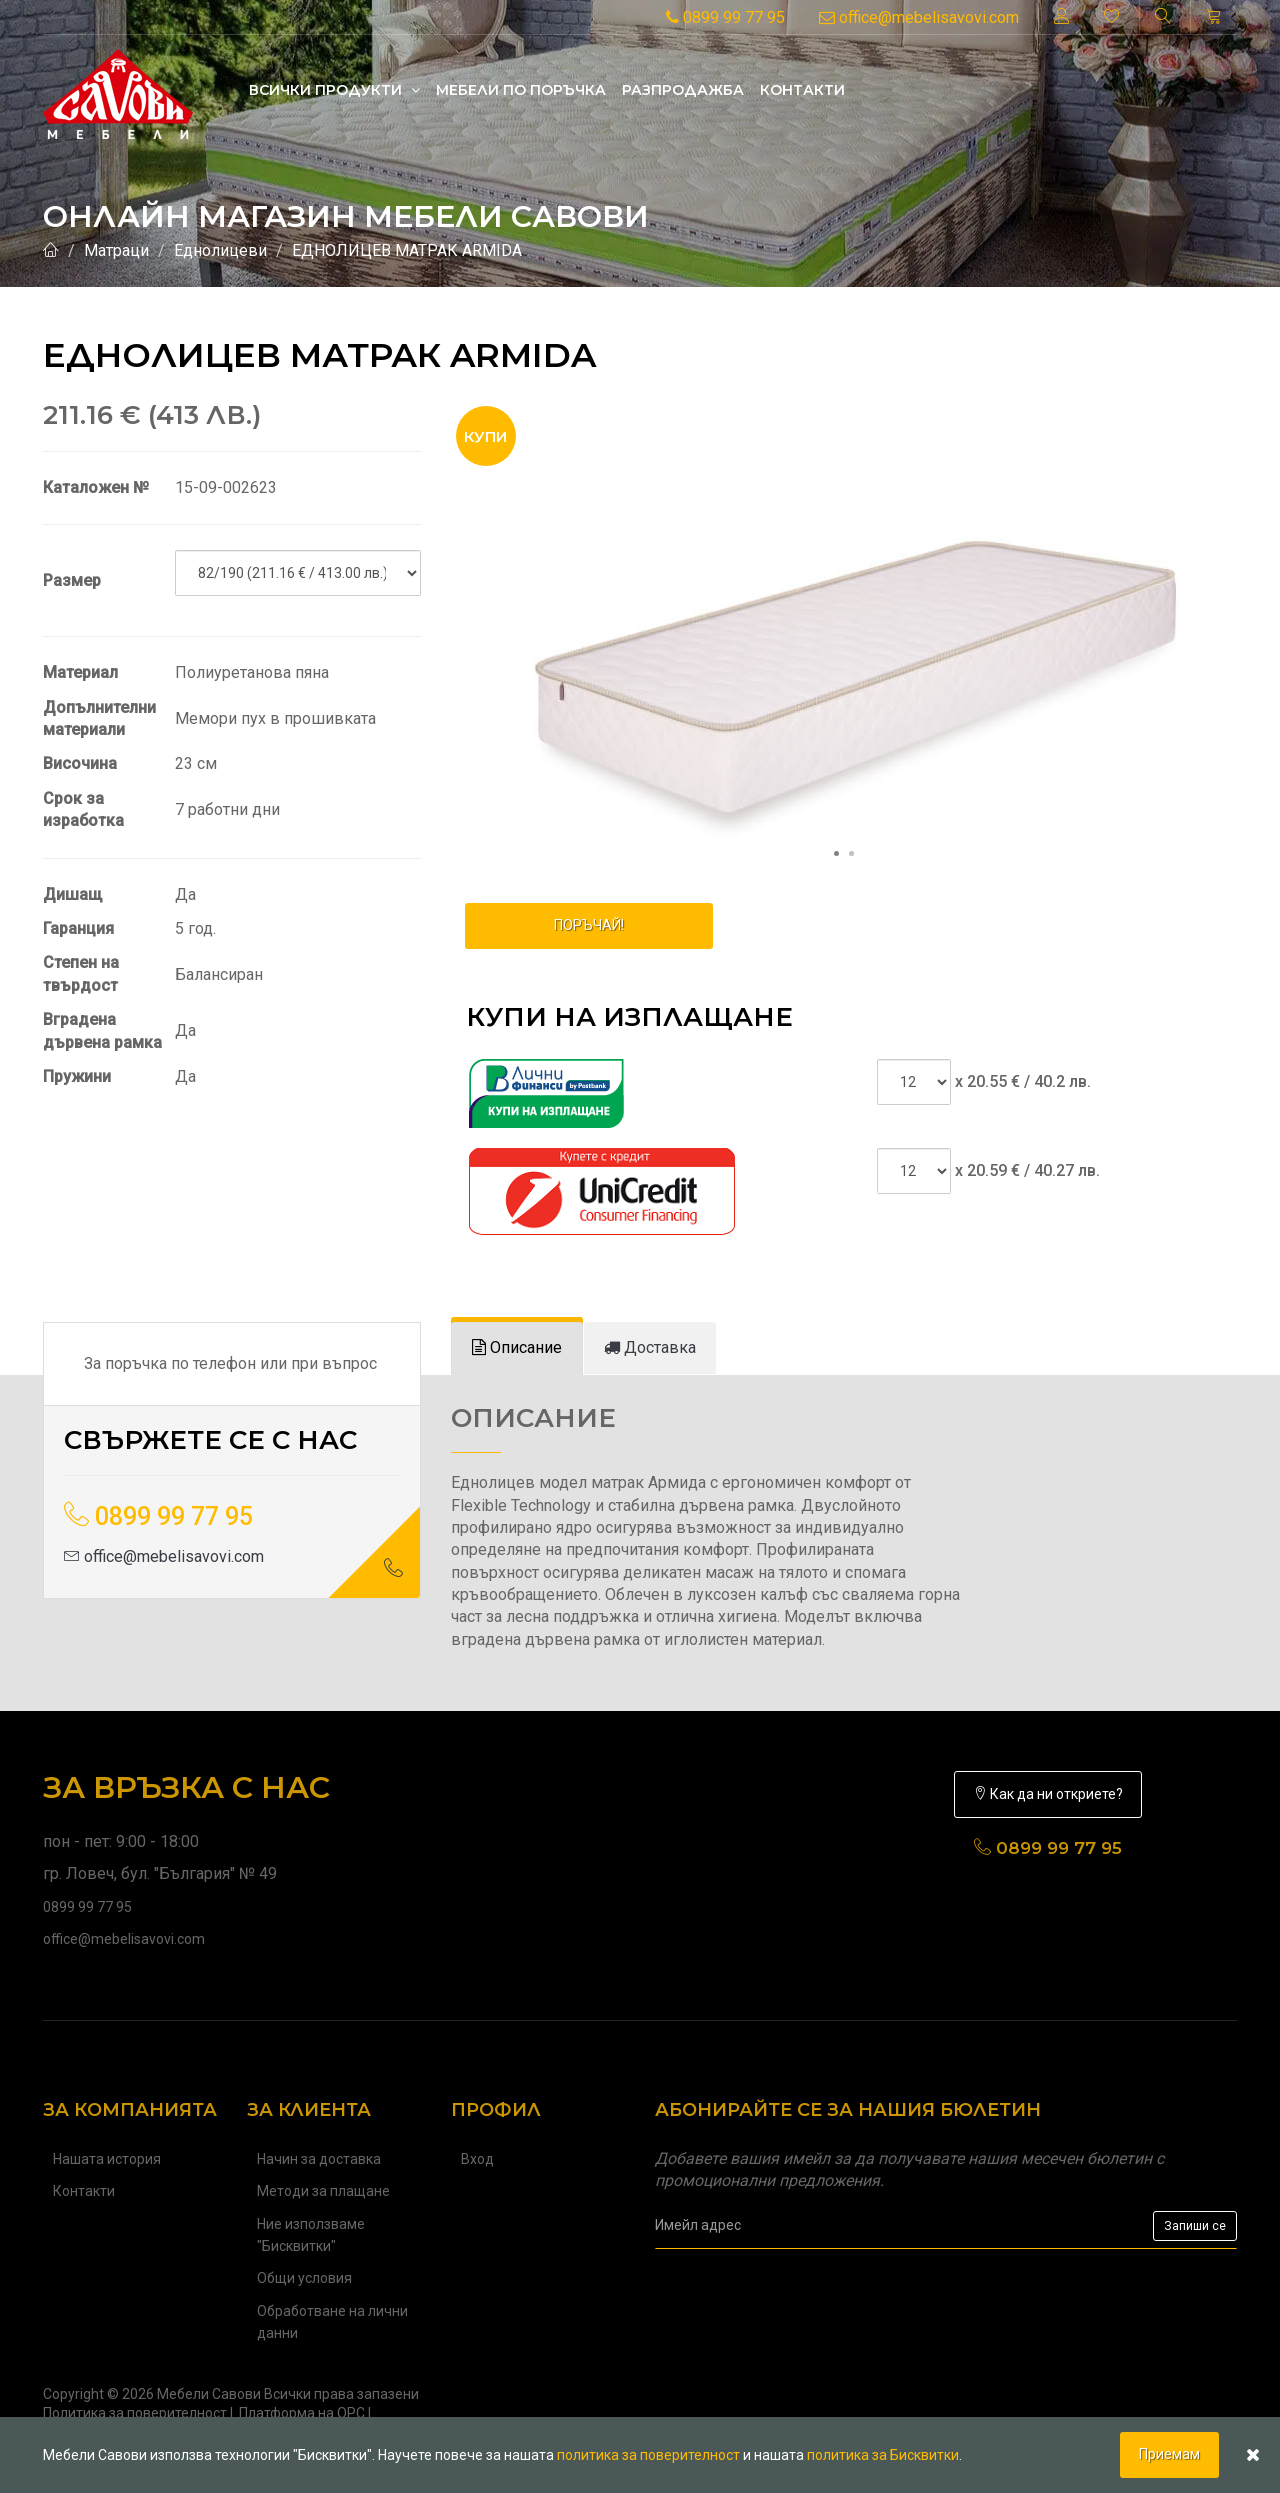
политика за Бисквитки (883, 2455)
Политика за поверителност (135, 2413)
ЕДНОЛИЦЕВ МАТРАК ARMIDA (407, 250)
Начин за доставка (319, 2159)
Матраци (116, 250)
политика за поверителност (648, 2455)
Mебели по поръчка (521, 90)
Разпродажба (683, 90)
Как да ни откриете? (1048, 1794)
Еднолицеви (220, 250)
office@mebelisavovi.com (919, 17)
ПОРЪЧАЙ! (589, 925)
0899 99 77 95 (725, 17)
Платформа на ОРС (302, 2413)
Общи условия (304, 2278)
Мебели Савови (209, 2394)
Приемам (1169, 2454)
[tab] (517, 1348)
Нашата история (107, 2159)
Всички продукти (334, 90)
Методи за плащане (323, 2191)
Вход (477, 2159)
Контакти (802, 90)
